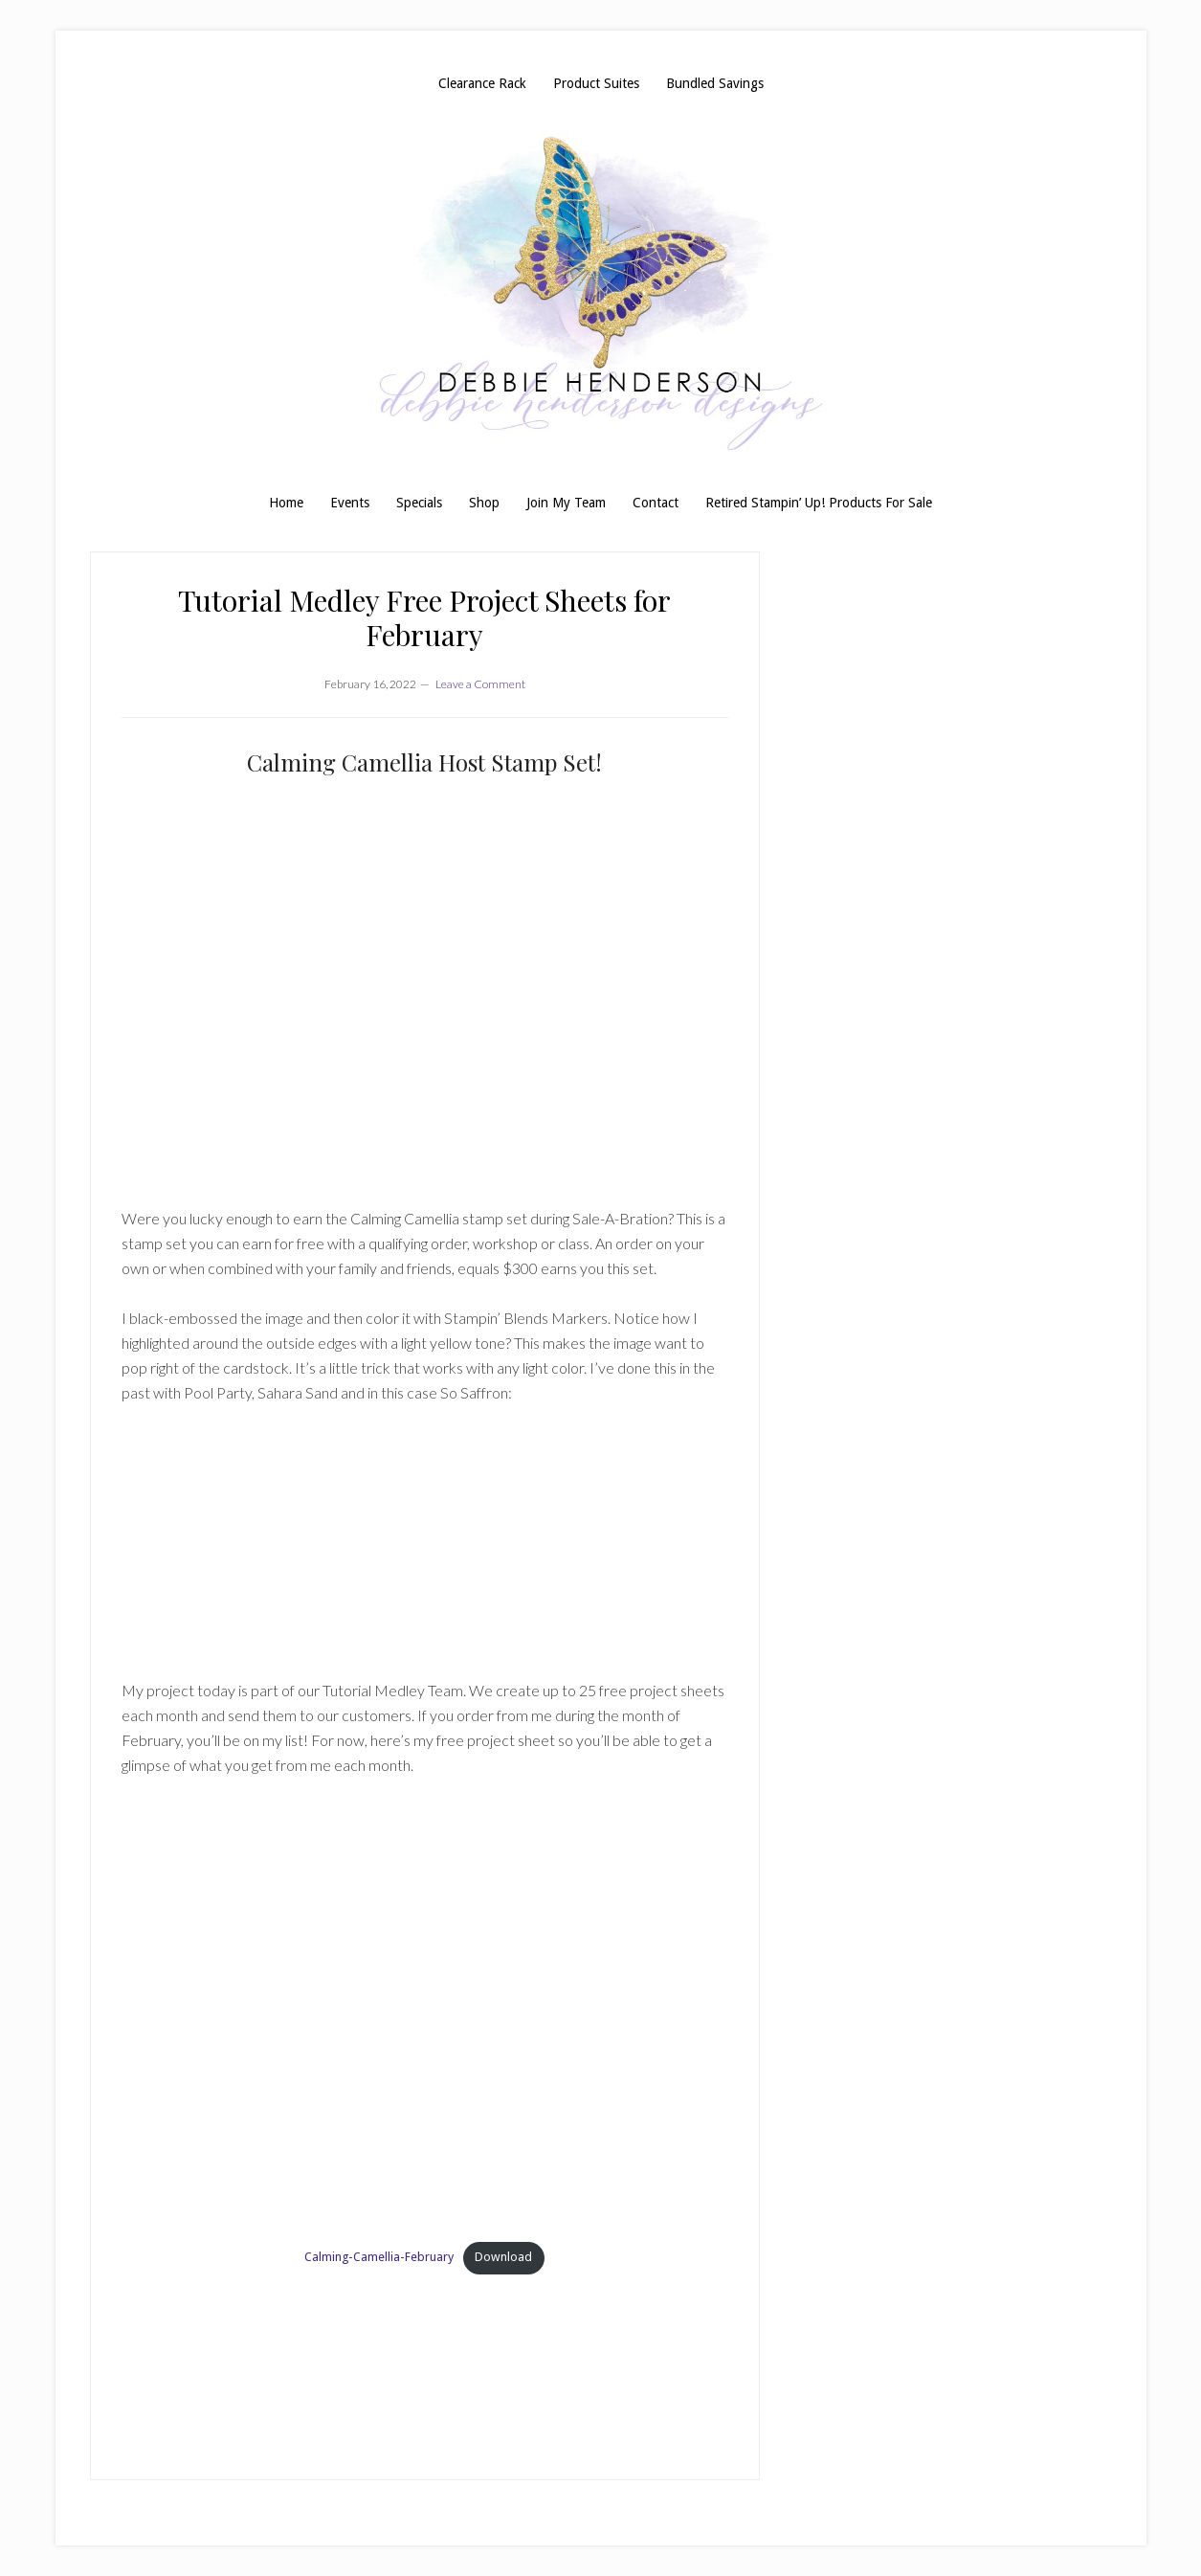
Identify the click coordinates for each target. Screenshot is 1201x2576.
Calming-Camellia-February (379, 2257)
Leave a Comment (480, 684)
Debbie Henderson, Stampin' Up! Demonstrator (601, 292)
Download (503, 2257)
